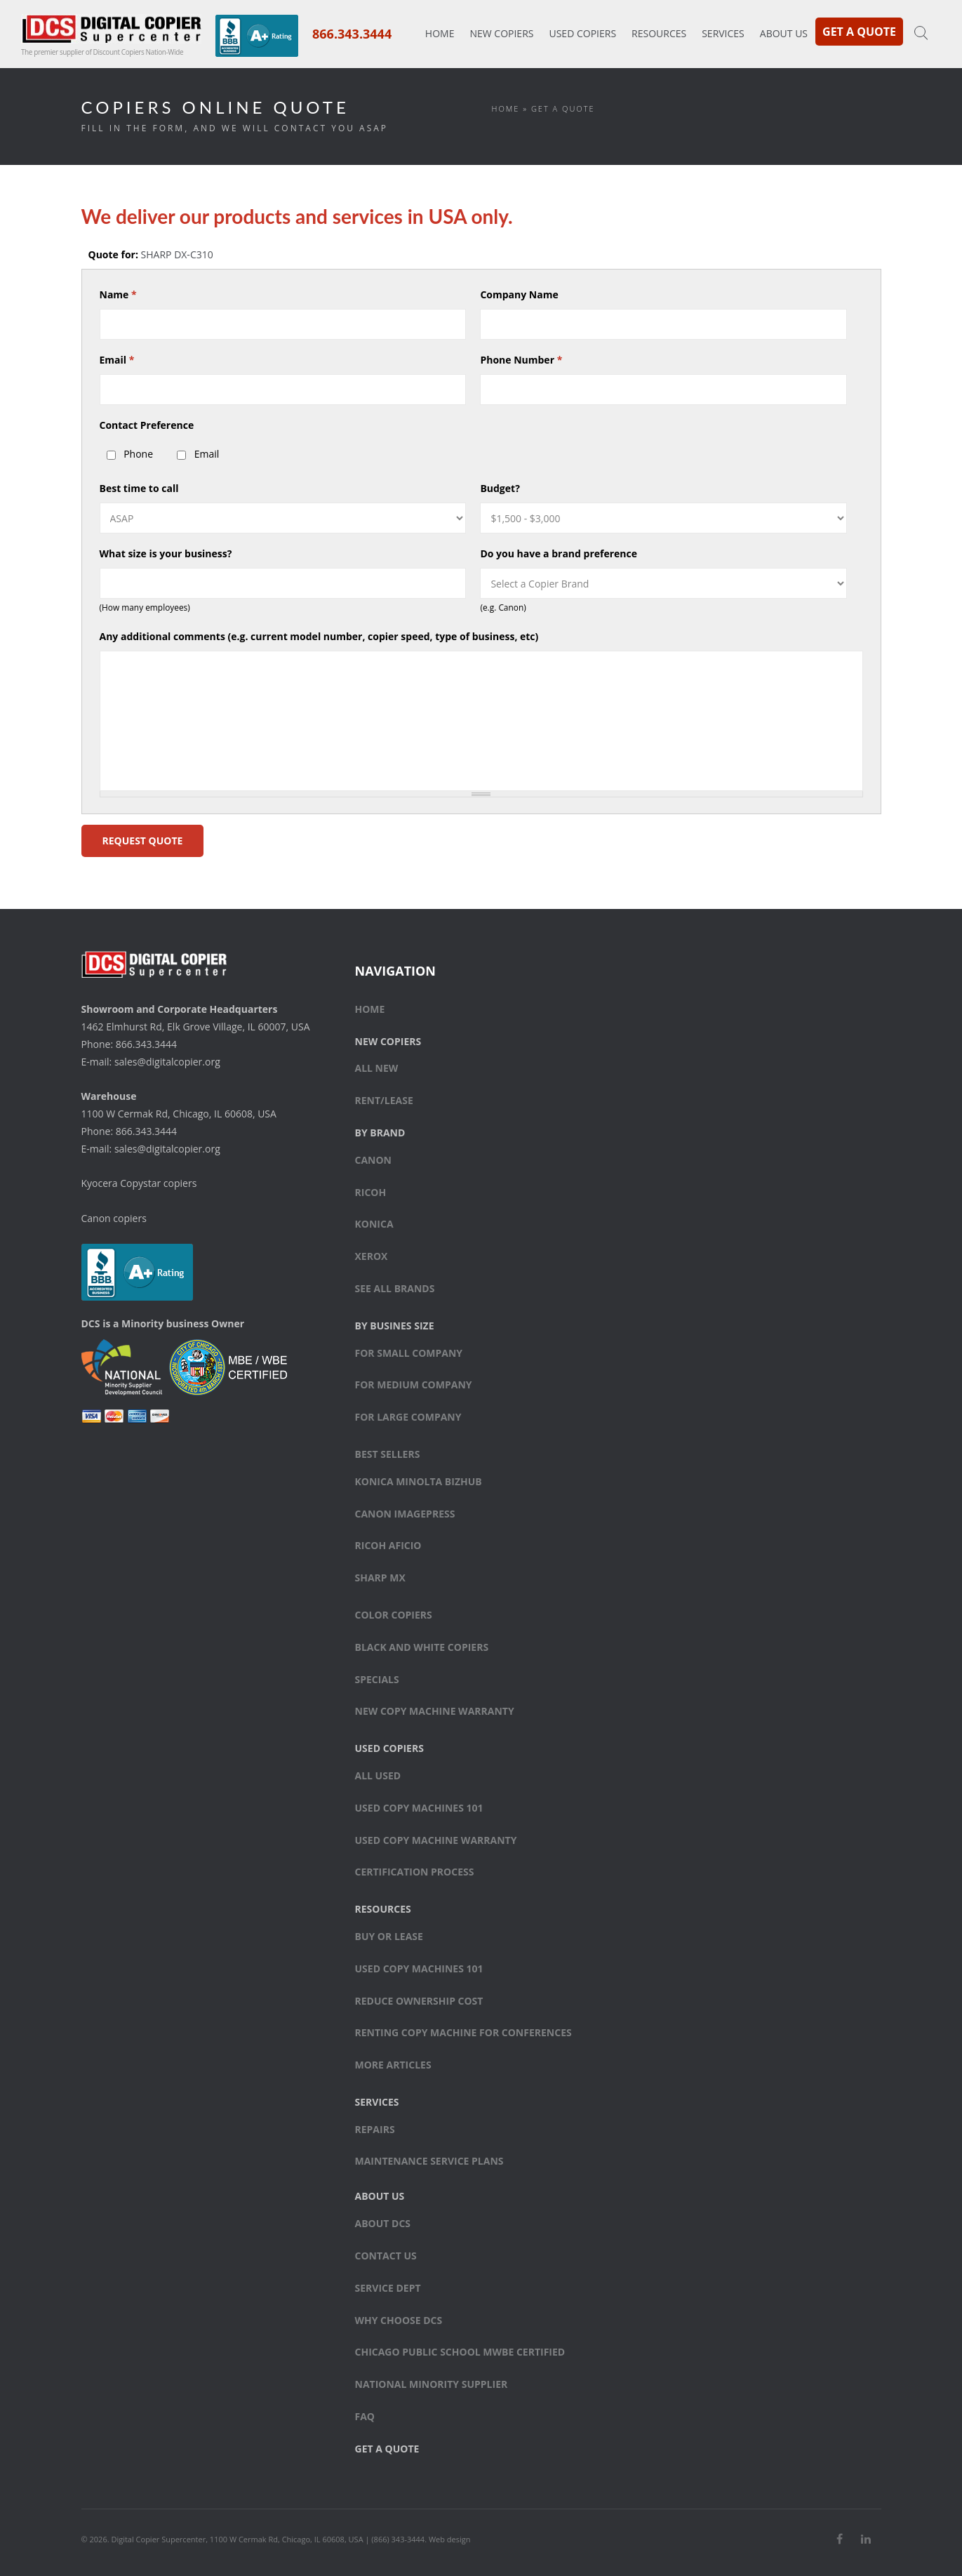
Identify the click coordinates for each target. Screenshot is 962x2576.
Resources (659, 33)
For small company (409, 1353)
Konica (374, 1223)
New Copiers (501, 33)
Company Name (519, 294)
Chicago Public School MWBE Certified (460, 2351)
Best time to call (139, 488)
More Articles (393, 2064)
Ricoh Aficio (388, 1545)
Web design (450, 2539)
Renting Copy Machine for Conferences (463, 2032)
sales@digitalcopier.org (167, 1061)
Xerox (371, 1256)
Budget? (499, 488)
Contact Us (386, 2255)
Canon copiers (114, 1218)
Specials (377, 1679)
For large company (408, 1416)
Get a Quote (859, 31)
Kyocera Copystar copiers (139, 1183)
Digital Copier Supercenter (158, 2539)
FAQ (365, 2416)
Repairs (375, 2129)
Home (440, 33)
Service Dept (388, 2288)
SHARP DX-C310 (177, 254)
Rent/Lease (384, 1100)
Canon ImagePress (405, 1513)
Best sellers (387, 1454)
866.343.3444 (352, 33)
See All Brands (395, 1288)
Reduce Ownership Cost (419, 2000)
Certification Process (414, 1871)
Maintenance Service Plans (429, 2160)
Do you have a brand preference (558, 553)
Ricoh (371, 1192)
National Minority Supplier (431, 2384)
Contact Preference (147, 425)
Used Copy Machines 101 (419, 1807)
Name (118, 294)
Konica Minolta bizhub (418, 1481)
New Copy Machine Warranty (434, 1711)
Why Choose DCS (399, 2320)
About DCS (383, 2223)
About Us (784, 33)
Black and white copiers (422, 1647)
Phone (138, 453)
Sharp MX (380, 1577)
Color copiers (393, 1614)
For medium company (413, 1384)
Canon (373, 1160)
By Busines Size (394, 1325)
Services (723, 33)
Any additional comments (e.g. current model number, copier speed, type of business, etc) (319, 636)
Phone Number (521, 359)
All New (377, 1068)
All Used (378, 1775)
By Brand (380, 1132)
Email (117, 359)
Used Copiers (582, 33)
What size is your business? (166, 553)
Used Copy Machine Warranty (436, 1840)
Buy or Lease (389, 1936)
